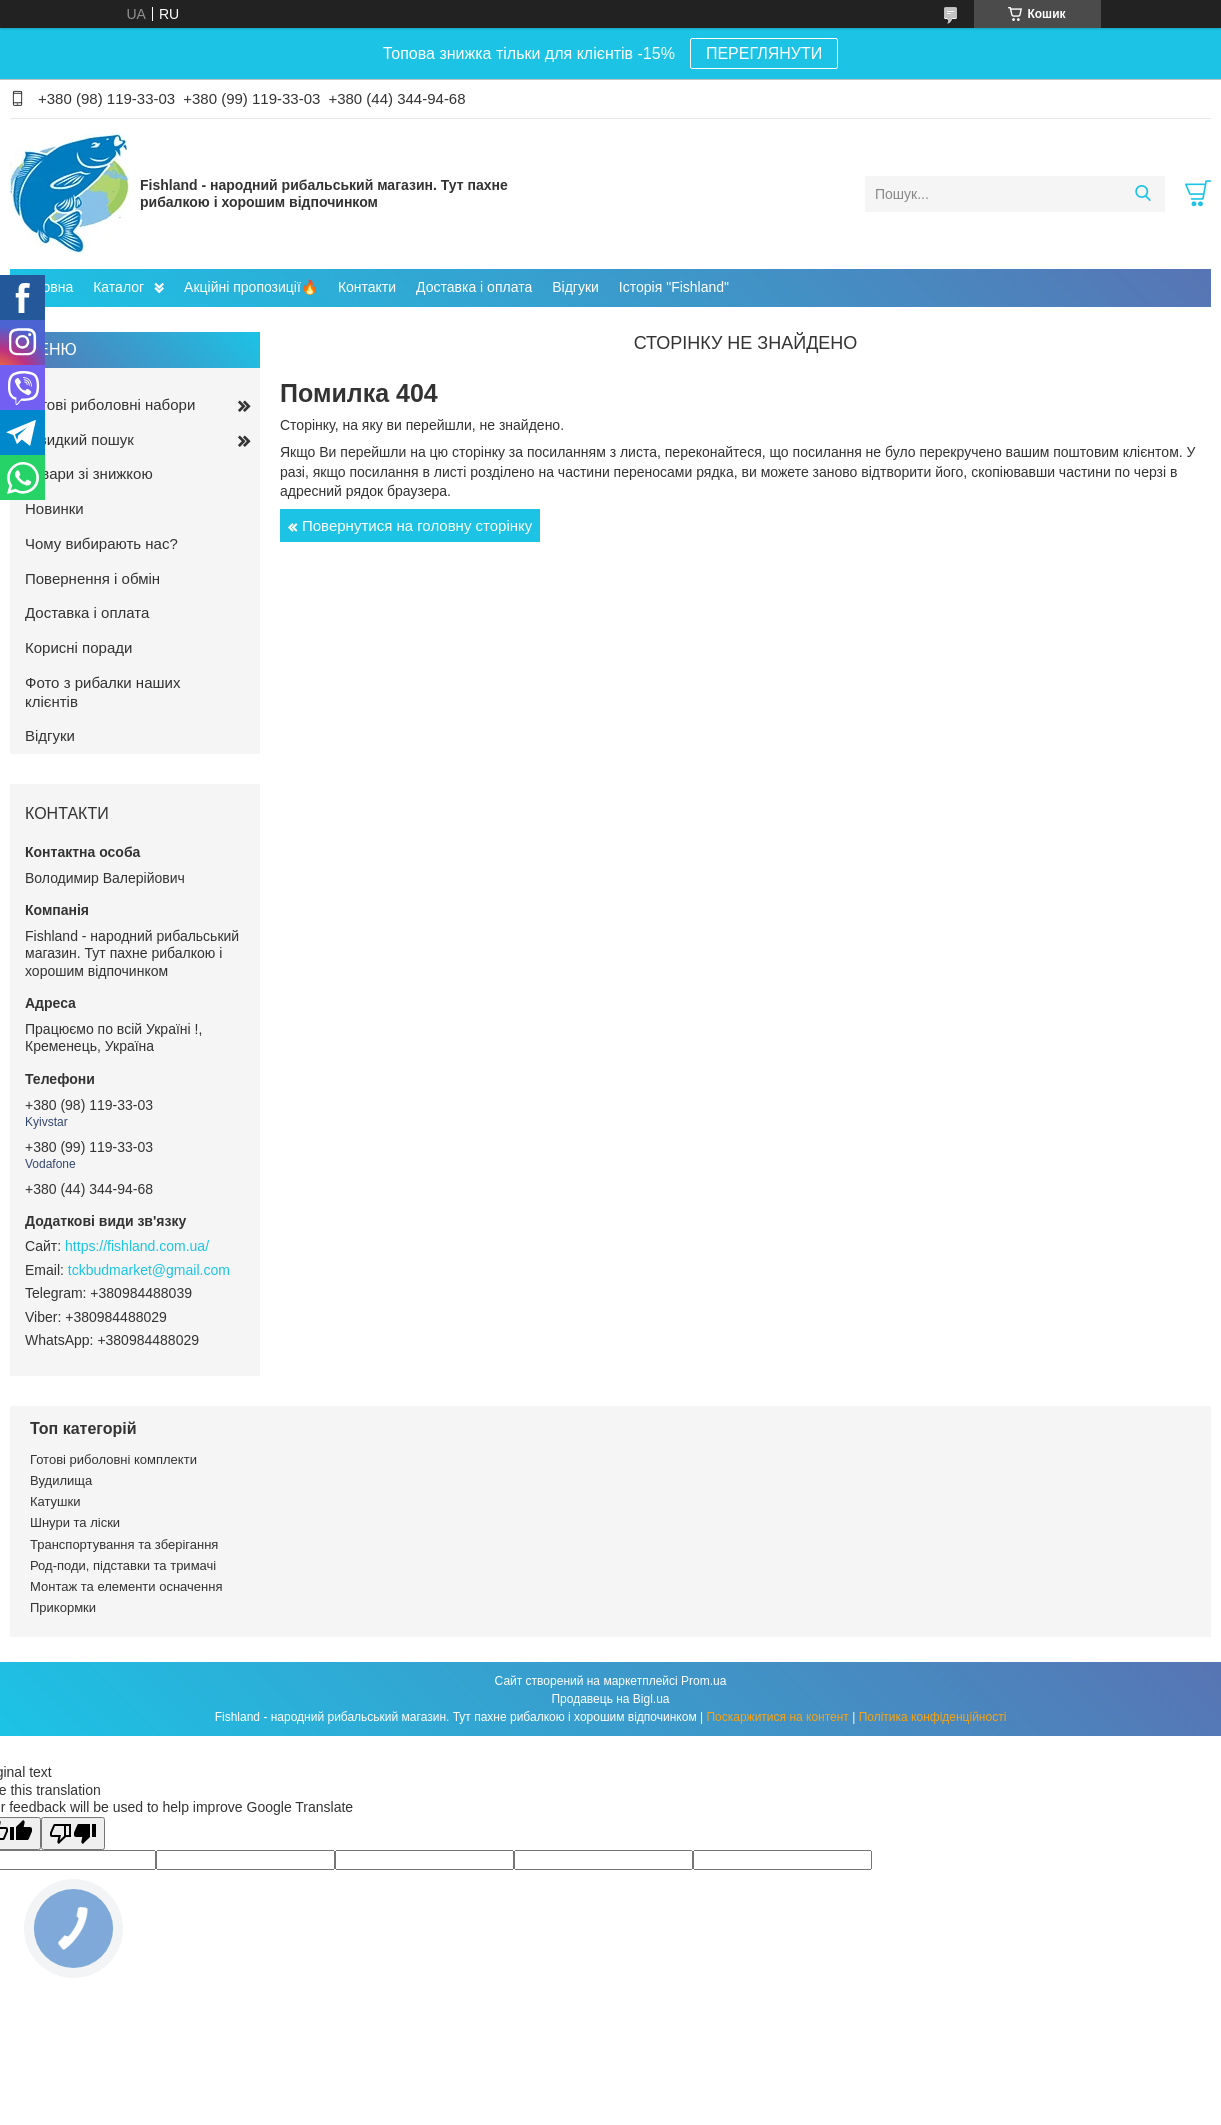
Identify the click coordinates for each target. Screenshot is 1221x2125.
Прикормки (63, 1607)
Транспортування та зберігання (124, 1544)
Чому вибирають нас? (101, 543)
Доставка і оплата (474, 287)
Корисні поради (78, 647)
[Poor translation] (73, 1833)
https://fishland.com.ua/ (137, 1246)
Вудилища (61, 1480)
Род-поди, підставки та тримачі (123, 1565)
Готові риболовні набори (110, 404)
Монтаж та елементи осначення (126, 1586)
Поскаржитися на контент (777, 1717)
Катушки (55, 1501)
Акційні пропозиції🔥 (251, 287)
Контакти (367, 287)
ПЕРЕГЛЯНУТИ (764, 53)
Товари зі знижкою (89, 473)
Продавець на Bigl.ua (610, 1699)
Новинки (54, 508)
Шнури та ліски (75, 1522)
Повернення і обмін (92, 578)
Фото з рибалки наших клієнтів (102, 692)
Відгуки (575, 287)
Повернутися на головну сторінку (417, 525)
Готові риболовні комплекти (113, 1459)
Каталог (118, 287)
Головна (46, 287)
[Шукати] (1142, 194)
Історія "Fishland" (674, 287)
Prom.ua (703, 1681)
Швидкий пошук (79, 439)
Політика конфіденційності (933, 1717)
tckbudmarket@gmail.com (149, 1270)
